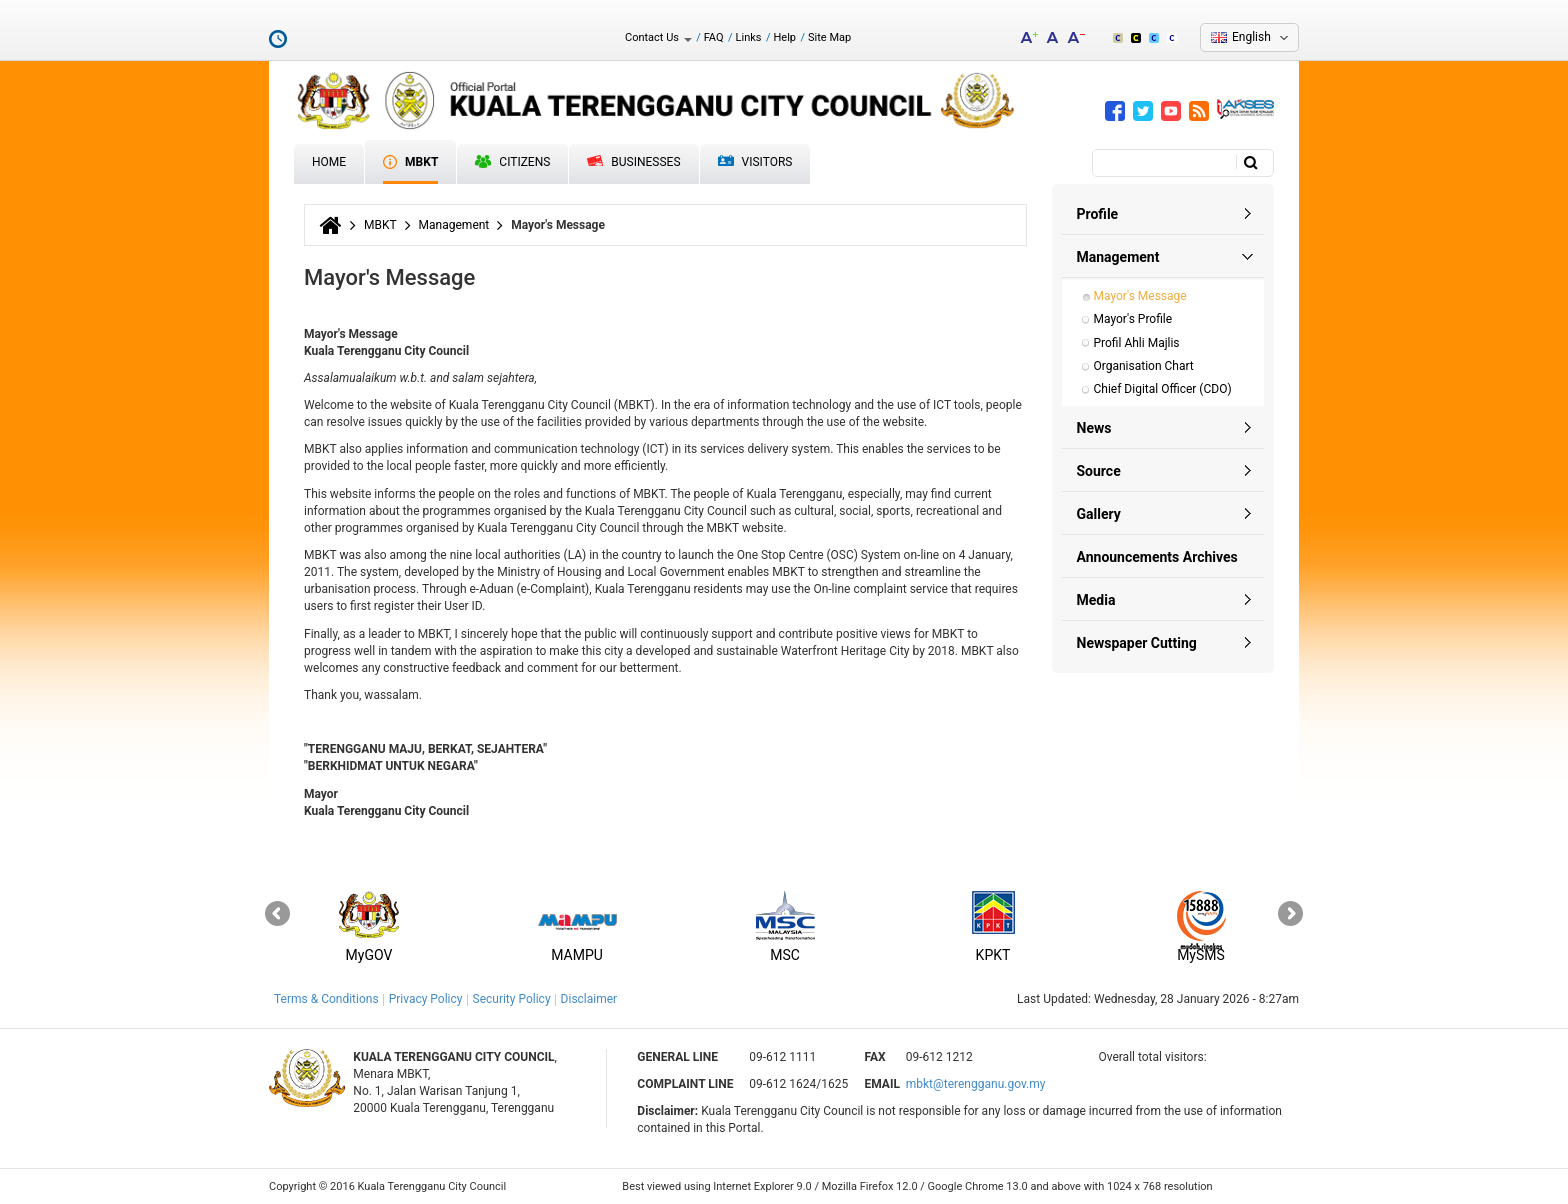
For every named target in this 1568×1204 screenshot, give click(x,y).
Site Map (829, 37)
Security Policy (512, 999)
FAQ (714, 37)
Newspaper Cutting (1137, 643)
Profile (1098, 214)
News (1094, 428)
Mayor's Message (1140, 296)
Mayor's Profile (1133, 319)
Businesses (633, 162)
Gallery (1099, 514)
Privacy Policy (426, 999)
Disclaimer (589, 999)
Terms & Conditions (326, 999)
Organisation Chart (1144, 366)
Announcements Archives (1157, 557)
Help (784, 37)
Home (329, 162)
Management (454, 225)
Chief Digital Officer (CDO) (1163, 389)
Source (1099, 471)
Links (749, 37)
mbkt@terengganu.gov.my (976, 1084)
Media (1096, 600)
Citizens (512, 162)
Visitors (755, 162)
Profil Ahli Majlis (1137, 343)
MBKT (410, 162)
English (1251, 37)
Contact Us (658, 37)
